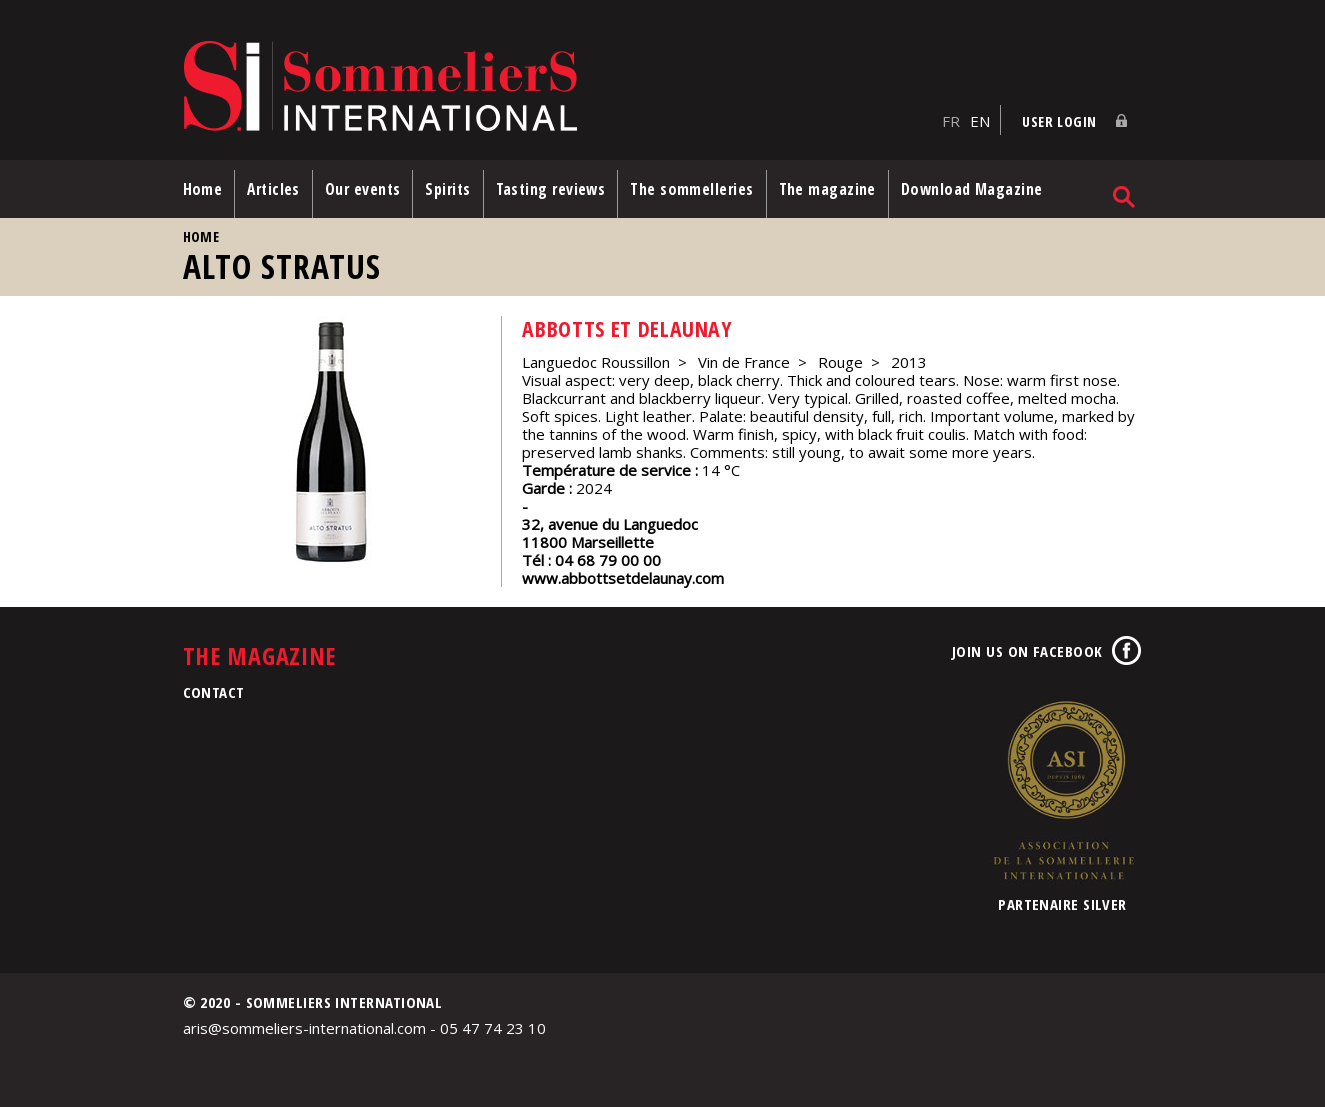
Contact (214, 692)
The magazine (827, 189)
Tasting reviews (551, 189)
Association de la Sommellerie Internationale (1063, 790)
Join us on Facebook (1027, 651)
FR (951, 121)
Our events (363, 189)
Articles (273, 189)
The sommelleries (691, 189)
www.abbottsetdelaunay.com (623, 578)
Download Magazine (972, 189)
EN (980, 121)
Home (203, 189)
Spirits (447, 189)
